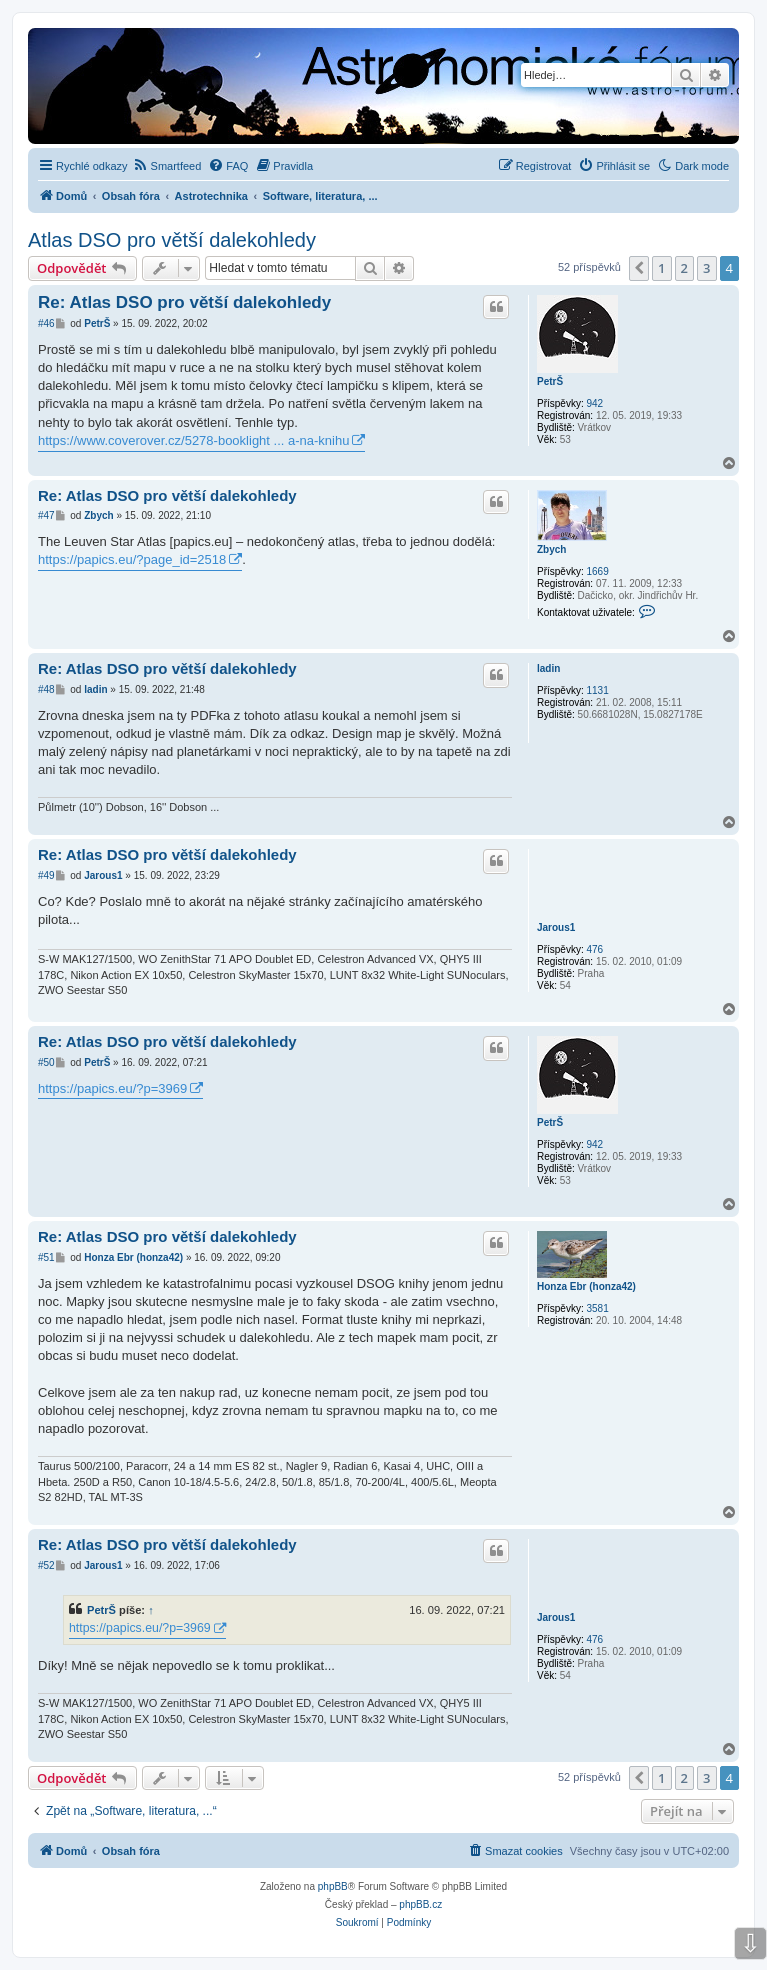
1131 (597, 690)
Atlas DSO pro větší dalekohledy (172, 240)
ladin (548, 668)
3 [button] (706, 268)
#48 (46, 689)
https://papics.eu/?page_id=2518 (132, 559)
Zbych (551, 549)
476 (594, 949)
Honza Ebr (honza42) (586, 1286)
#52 (46, 1565)
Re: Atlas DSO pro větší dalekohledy (184, 302)
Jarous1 (556, 927)
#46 (46, 323)
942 (594, 403)
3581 (597, 1308)
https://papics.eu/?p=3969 (112, 1088)
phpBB (333, 1886)
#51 (46, 1257)
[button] (639, 268)
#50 (46, 1062)
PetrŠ (550, 381)
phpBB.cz (420, 1904)
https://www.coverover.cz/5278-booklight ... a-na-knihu (193, 440)
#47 (46, 515)
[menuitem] (167, 166)
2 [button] (684, 268)
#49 (46, 875)
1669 (597, 571)
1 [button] (661, 268)
